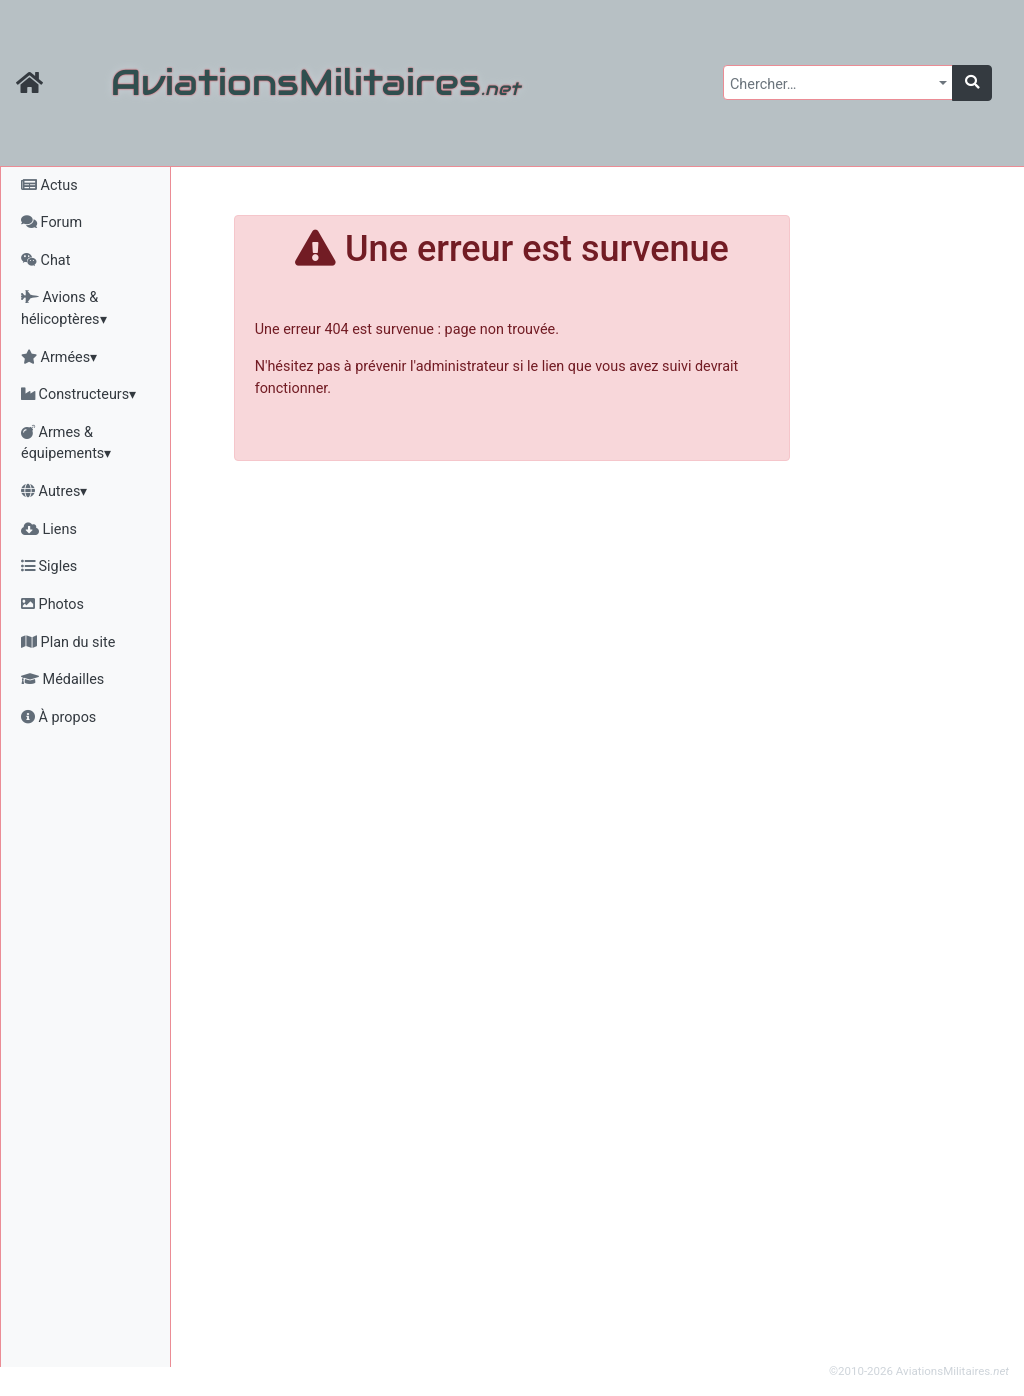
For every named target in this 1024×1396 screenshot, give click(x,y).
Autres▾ (54, 491)
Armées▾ (59, 357)
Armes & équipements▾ (66, 443)
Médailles (62, 679)
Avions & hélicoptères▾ (64, 308)
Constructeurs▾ (78, 394)
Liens (49, 529)
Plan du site (68, 642)
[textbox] (832, 85)
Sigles (49, 566)
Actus (49, 185)
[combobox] (838, 82)
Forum (51, 222)
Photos (52, 604)
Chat (45, 260)
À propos (58, 717)
